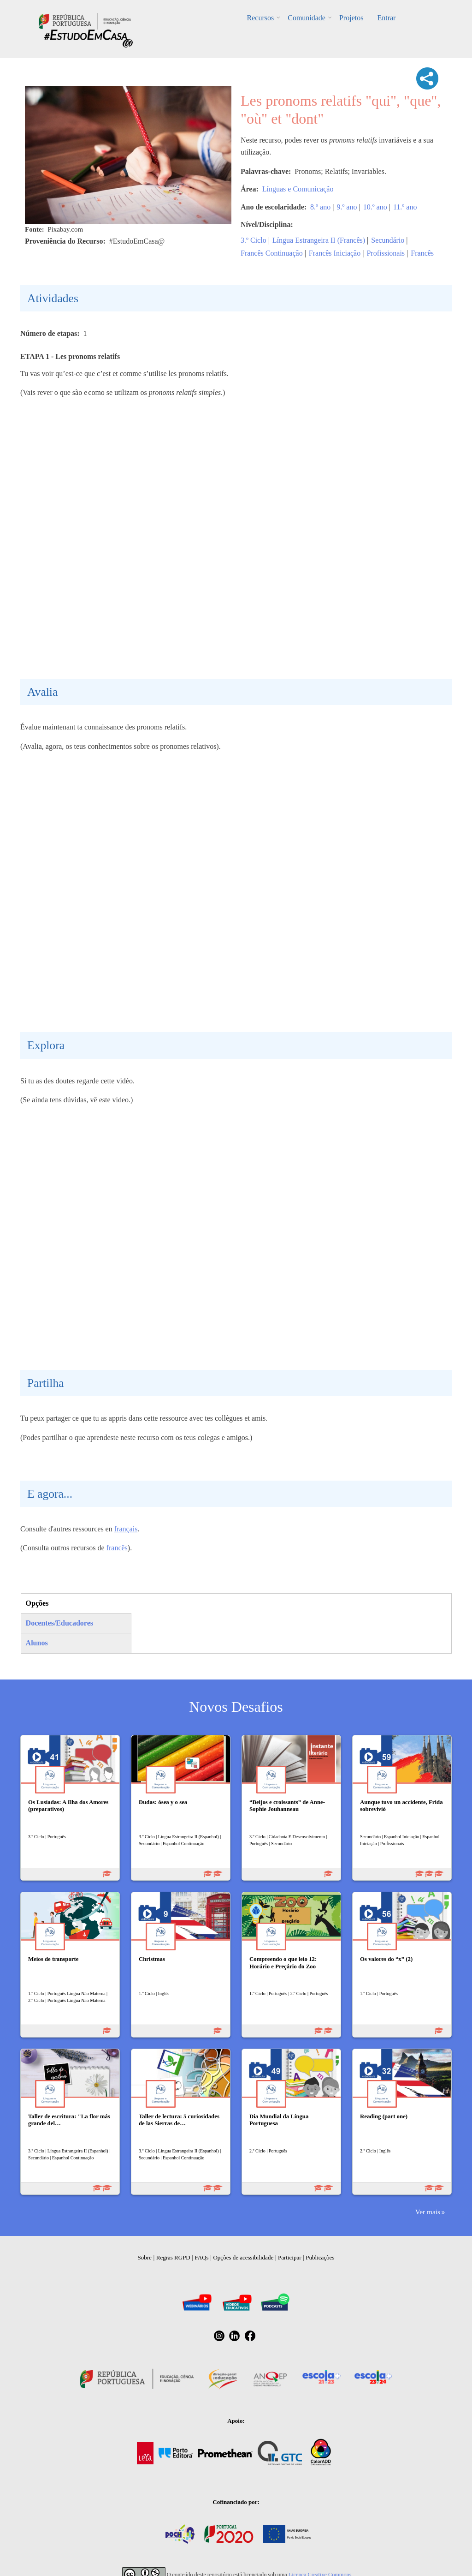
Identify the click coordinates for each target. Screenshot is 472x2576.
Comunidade (306, 18)
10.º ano (375, 207)
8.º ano (320, 207)
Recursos (260, 18)
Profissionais (385, 253)
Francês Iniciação (334, 253)
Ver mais (427, 2212)
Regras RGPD (173, 2257)
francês (117, 1548)
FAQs (202, 2257)
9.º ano (346, 207)
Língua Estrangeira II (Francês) (318, 240)
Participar (289, 2257)
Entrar (386, 18)
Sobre (145, 2257)
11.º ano (405, 207)
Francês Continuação (272, 253)
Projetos (351, 18)
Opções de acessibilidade (243, 2257)
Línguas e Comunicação (298, 189)
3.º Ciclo (253, 240)
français (126, 1529)
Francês (422, 253)
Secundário (387, 240)
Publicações (320, 2257)
